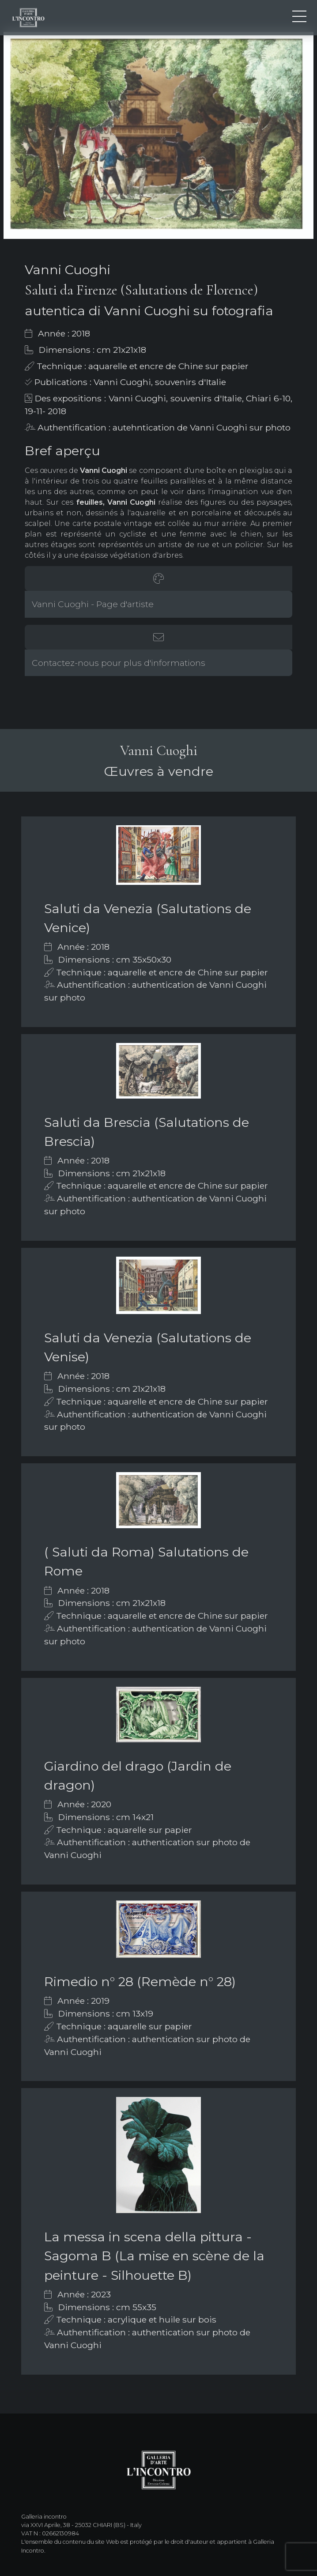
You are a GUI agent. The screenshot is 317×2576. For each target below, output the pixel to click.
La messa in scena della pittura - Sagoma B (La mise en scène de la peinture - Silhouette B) (154, 2255)
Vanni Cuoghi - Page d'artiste (93, 604)
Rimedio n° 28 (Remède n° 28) (140, 1981)
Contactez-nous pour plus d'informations (118, 662)
